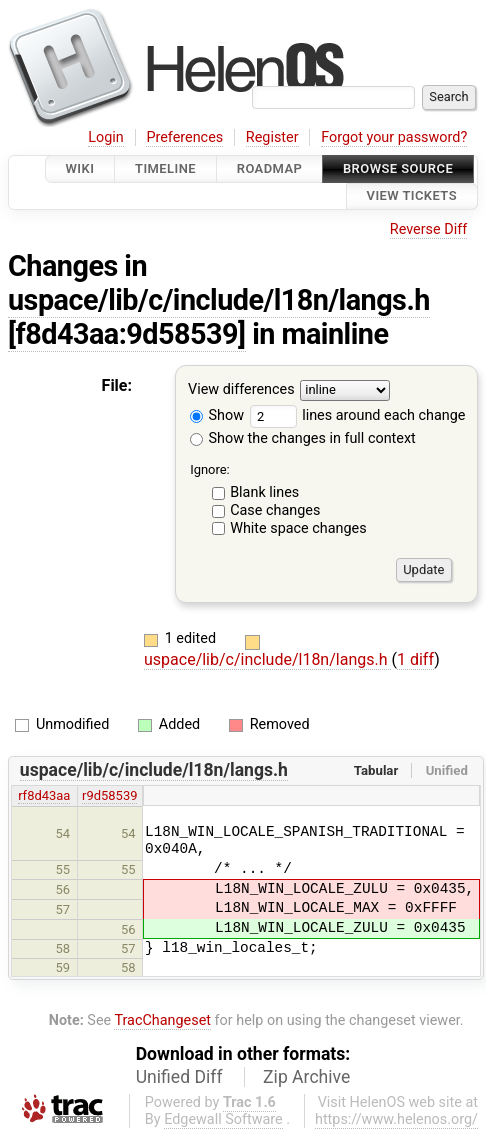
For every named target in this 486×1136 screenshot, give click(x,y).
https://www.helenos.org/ (396, 1119)
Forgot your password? (394, 137)
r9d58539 (109, 795)
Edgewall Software (223, 1119)
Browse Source (398, 168)
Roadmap (270, 168)
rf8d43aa (44, 795)
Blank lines (264, 492)
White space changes (298, 528)
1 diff (415, 659)
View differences (241, 389)
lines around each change (358, 415)
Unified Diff (179, 1077)
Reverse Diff (428, 229)
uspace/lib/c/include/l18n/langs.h (219, 300)
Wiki (80, 168)
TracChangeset (162, 1020)
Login (106, 137)
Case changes (275, 510)
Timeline (165, 168)
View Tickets (412, 196)
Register (272, 137)
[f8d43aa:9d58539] (127, 334)
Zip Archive (306, 1077)
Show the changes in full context (303, 438)
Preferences (184, 137)
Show (217, 415)
